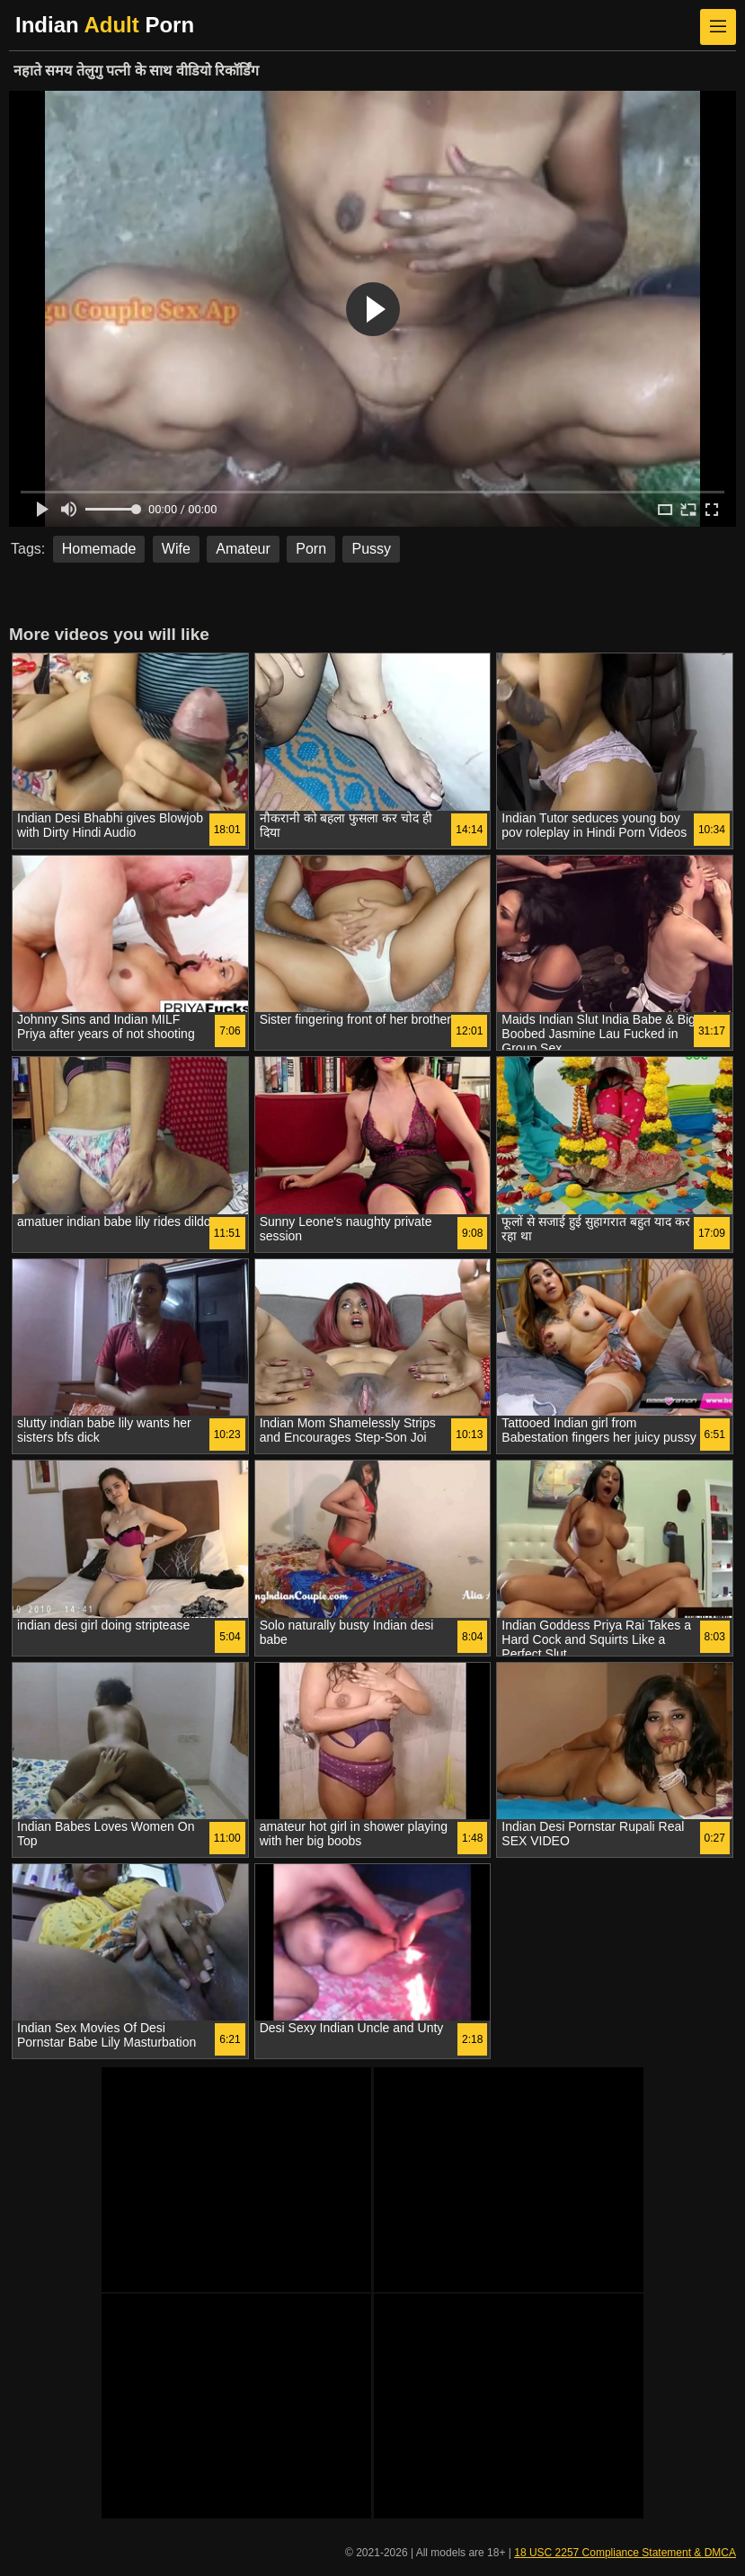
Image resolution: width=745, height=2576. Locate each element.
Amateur (243, 548)
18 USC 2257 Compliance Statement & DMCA (625, 2552)
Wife (176, 548)
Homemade (99, 548)
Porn (311, 548)
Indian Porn (104, 25)
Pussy (371, 548)
